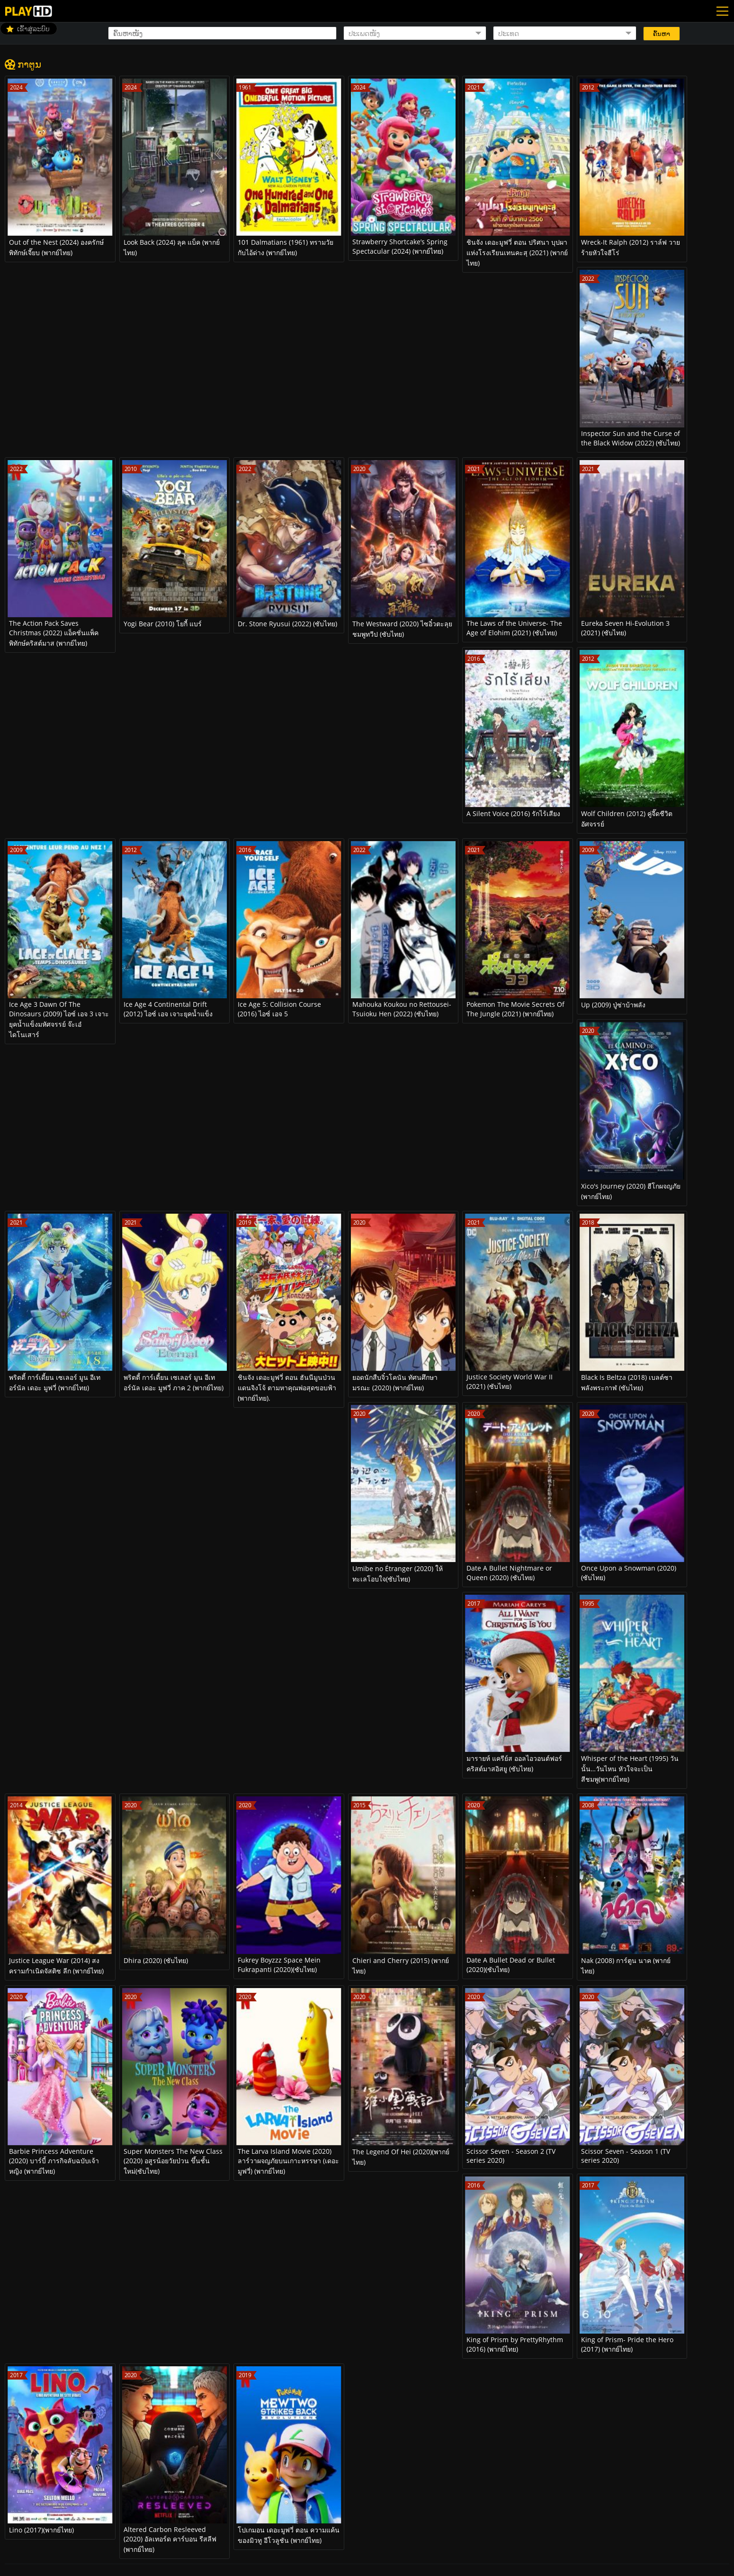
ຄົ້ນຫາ (661, 33)
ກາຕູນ (29, 64)
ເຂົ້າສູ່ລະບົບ (33, 28)
